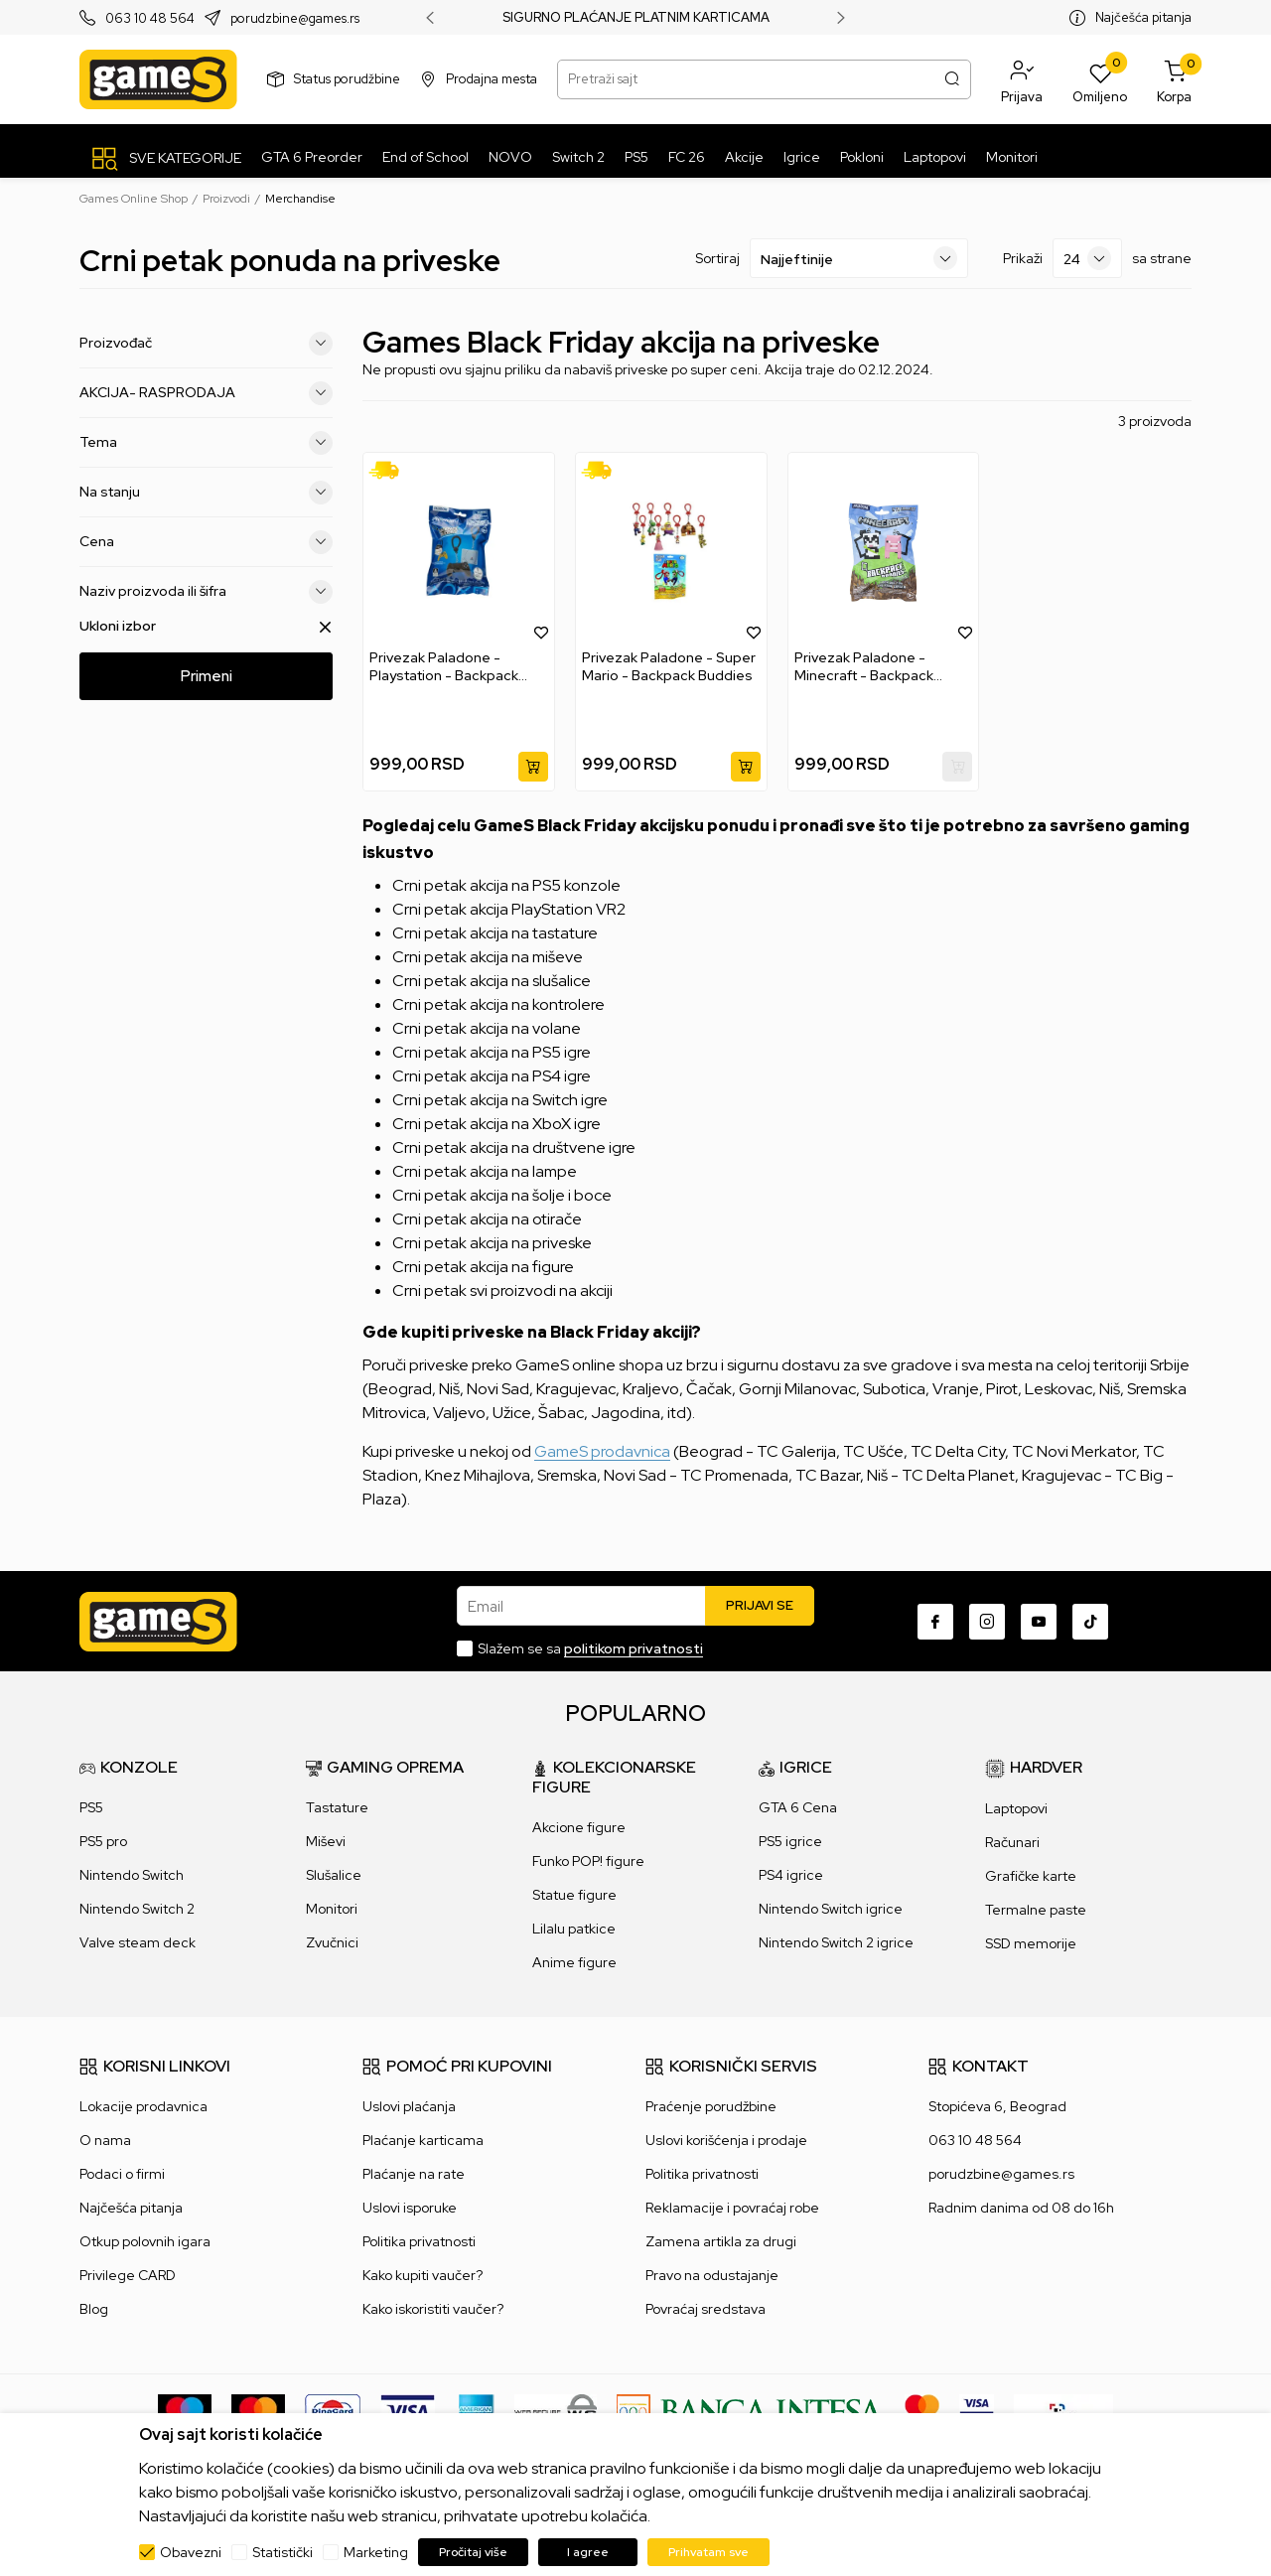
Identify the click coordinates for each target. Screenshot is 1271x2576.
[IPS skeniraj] (1063, 2410)
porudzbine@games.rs (294, 18)
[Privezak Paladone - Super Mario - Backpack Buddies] (671, 551)
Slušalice (333, 1875)
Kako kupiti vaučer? (422, 2275)
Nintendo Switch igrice (831, 1909)
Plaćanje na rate (413, 2174)
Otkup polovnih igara (145, 2241)
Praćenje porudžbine (711, 2106)
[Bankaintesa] (751, 2410)
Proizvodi (226, 199)
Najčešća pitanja (1143, 17)
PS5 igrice (790, 1841)
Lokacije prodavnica (143, 2106)
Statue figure (574, 1895)
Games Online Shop (133, 199)
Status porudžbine (347, 79)
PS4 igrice (791, 1875)
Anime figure (574, 1962)
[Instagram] (987, 1622)
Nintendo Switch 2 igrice (836, 1942)
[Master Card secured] (922, 2410)
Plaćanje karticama (423, 2140)
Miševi (326, 1841)
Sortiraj (717, 258)
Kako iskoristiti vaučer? (432, 2309)
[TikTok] (1090, 1622)
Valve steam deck (137, 1942)
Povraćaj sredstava (705, 2309)
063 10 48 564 (150, 18)
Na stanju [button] (206, 492)
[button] (1022, 79)
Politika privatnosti (419, 2241)
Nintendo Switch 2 (137, 1909)
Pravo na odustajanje (711, 2275)
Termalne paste (1035, 1910)
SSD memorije (1030, 1943)
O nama (105, 2140)
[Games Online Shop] (158, 79)
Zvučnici (332, 1942)
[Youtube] (1039, 1622)
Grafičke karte (1030, 1876)
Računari (1012, 1842)
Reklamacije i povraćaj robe (732, 2208)
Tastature (337, 1807)
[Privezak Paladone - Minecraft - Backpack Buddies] (883, 551)
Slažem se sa (590, 1648)
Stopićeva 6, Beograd (997, 2106)
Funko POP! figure (588, 1861)
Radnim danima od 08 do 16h (1021, 2208)
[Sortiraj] (859, 258)
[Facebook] (935, 1622)
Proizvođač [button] (206, 344)
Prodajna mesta (491, 79)
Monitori (331, 1909)
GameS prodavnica (602, 1451)
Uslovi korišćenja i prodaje (726, 2140)
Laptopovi (1016, 1808)
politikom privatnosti (633, 1648)
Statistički (282, 2552)
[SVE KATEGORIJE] (165, 158)
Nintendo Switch (131, 1875)
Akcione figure (579, 1827)
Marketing (376, 2552)
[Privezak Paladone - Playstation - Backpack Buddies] (458, 551)
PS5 (91, 1807)
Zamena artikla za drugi (720, 2241)
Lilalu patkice (574, 1928)
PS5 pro (103, 1841)
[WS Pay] (555, 2410)
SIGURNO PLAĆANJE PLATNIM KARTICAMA (636, 18)
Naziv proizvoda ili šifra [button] (206, 592)
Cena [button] (206, 542)
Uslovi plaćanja (409, 2106)
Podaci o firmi (122, 2174)
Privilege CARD (127, 2275)
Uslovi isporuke (409, 2208)
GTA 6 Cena (798, 1807)
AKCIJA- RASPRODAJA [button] (206, 393)
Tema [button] (206, 443)
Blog (93, 2309)
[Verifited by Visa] (976, 2410)
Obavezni (190, 2552)
